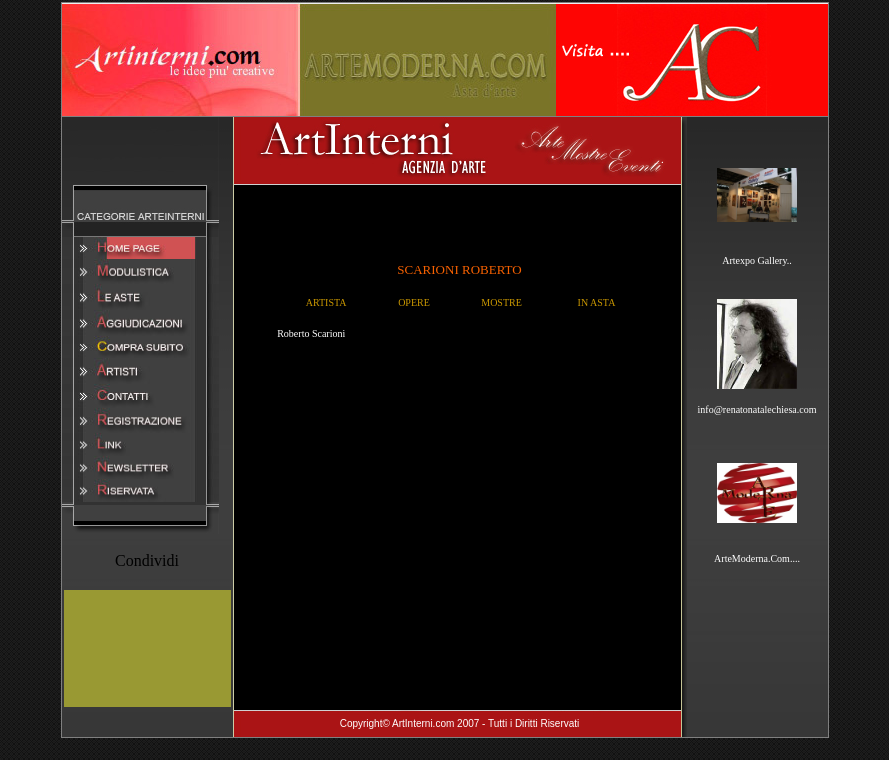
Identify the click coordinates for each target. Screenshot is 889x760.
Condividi (147, 560)
